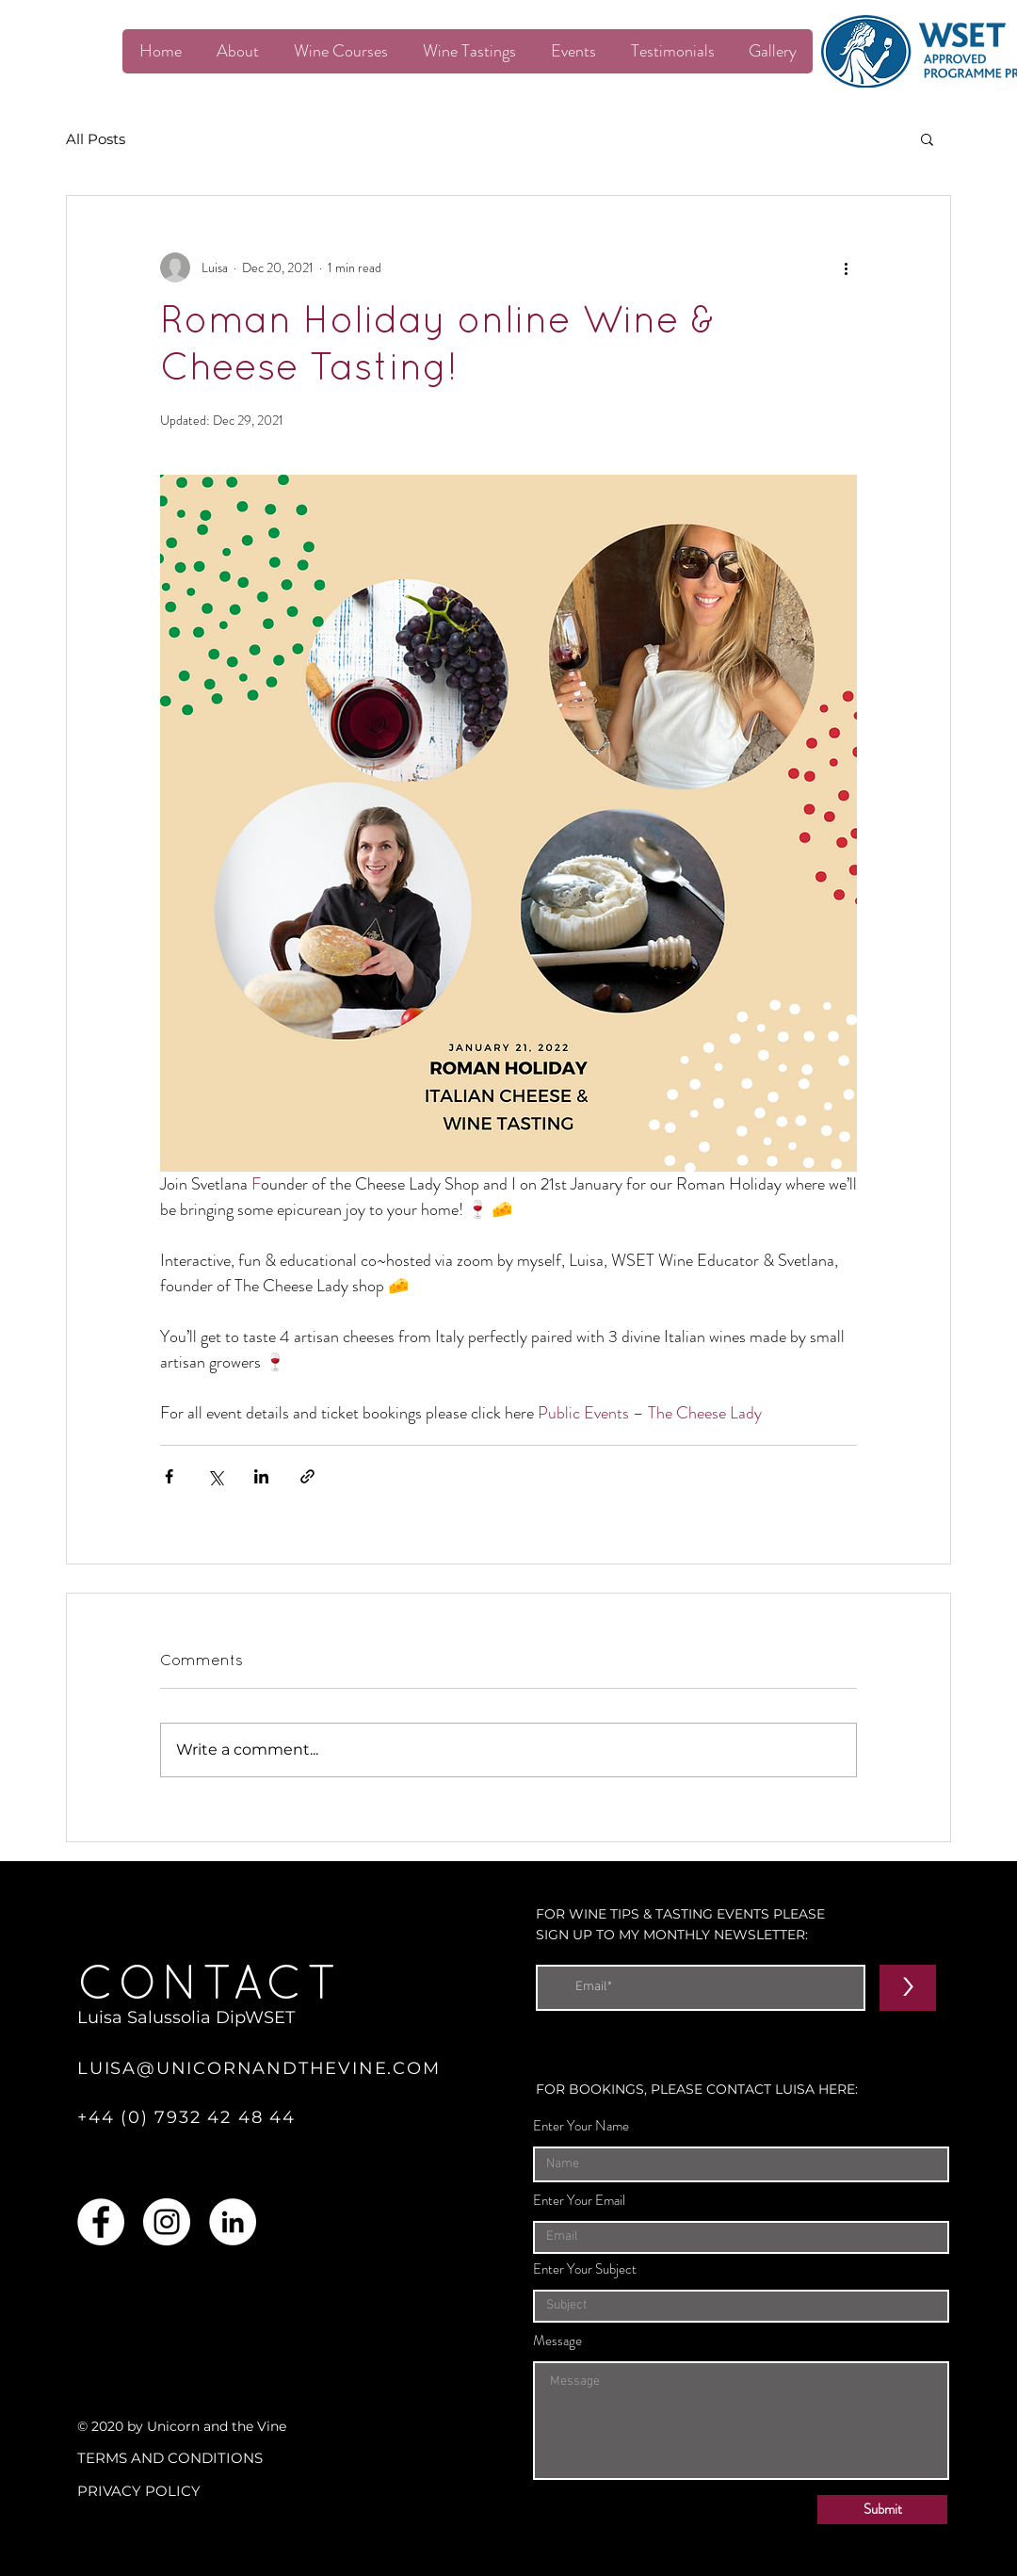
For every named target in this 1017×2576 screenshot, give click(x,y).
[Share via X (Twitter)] (215, 1476)
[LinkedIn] (232, 2221)
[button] (927, 138)
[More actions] (845, 267)
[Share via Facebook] (169, 1476)
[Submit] (882, 2509)
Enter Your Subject (585, 2269)
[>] (908, 1988)
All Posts (95, 139)
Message (557, 2341)
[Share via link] (307, 1476)
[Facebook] (100, 2221)
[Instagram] (166, 2221)
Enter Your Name (581, 2126)
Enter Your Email (579, 2201)
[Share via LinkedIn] (261, 1476)
